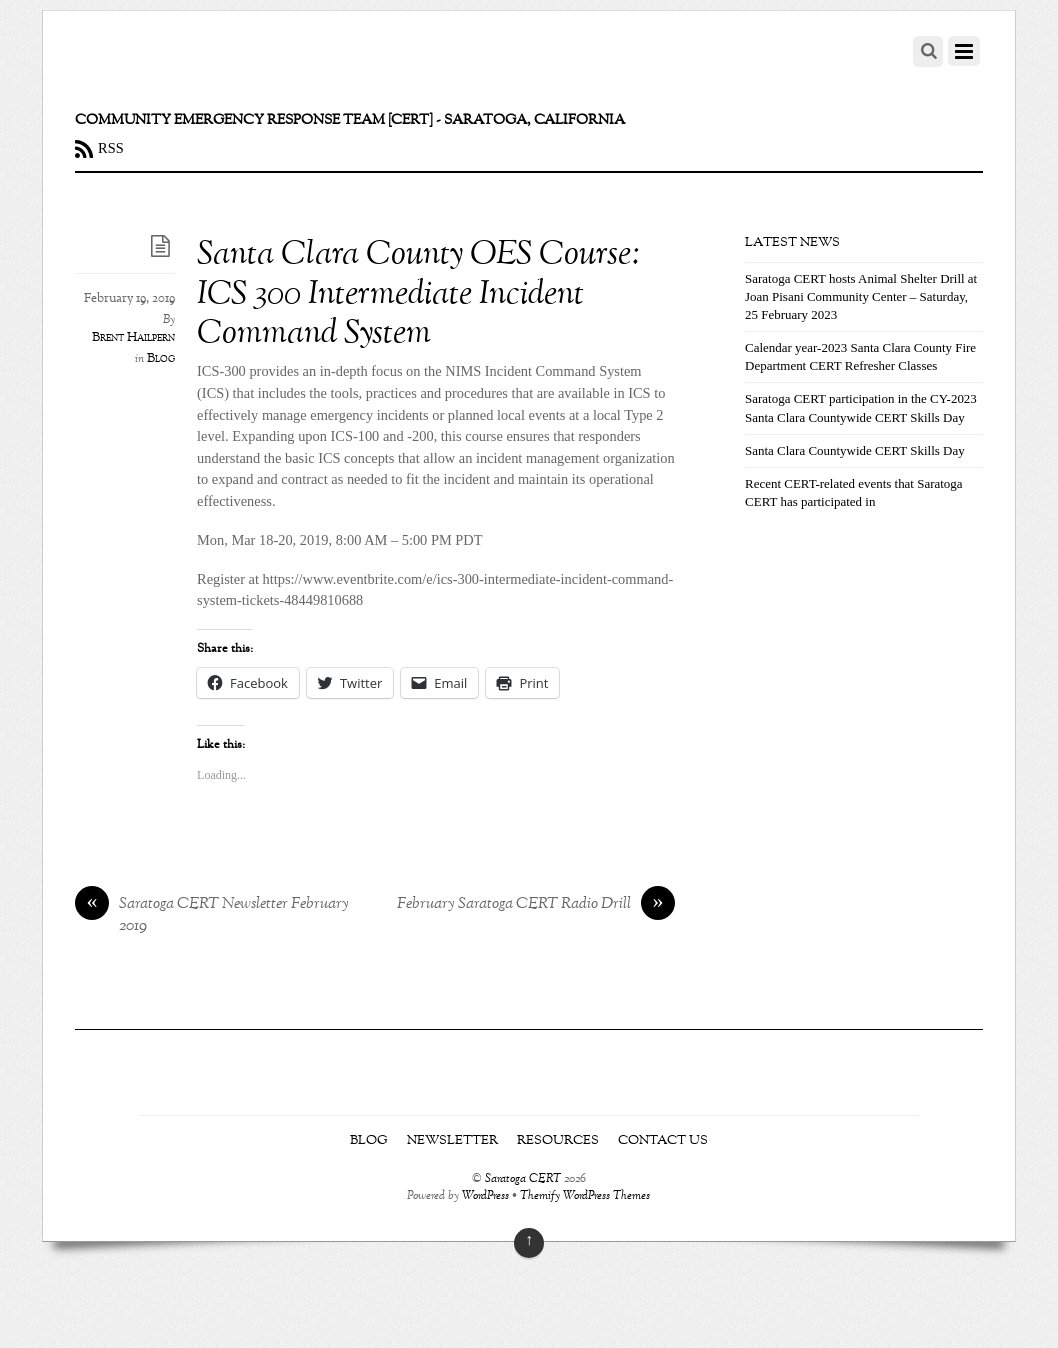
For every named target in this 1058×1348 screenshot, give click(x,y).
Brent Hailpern (133, 338)
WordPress (485, 1196)
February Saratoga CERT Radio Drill (536, 905)
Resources (558, 1141)
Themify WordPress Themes (585, 1196)
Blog (161, 359)
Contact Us (663, 1141)
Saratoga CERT (523, 1179)
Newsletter (452, 1141)
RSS (111, 148)
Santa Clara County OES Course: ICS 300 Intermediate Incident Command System (419, 295)
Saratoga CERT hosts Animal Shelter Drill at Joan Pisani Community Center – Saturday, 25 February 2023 (861, 296)
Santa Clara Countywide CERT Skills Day (855, 450)
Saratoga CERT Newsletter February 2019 (212, 916)
